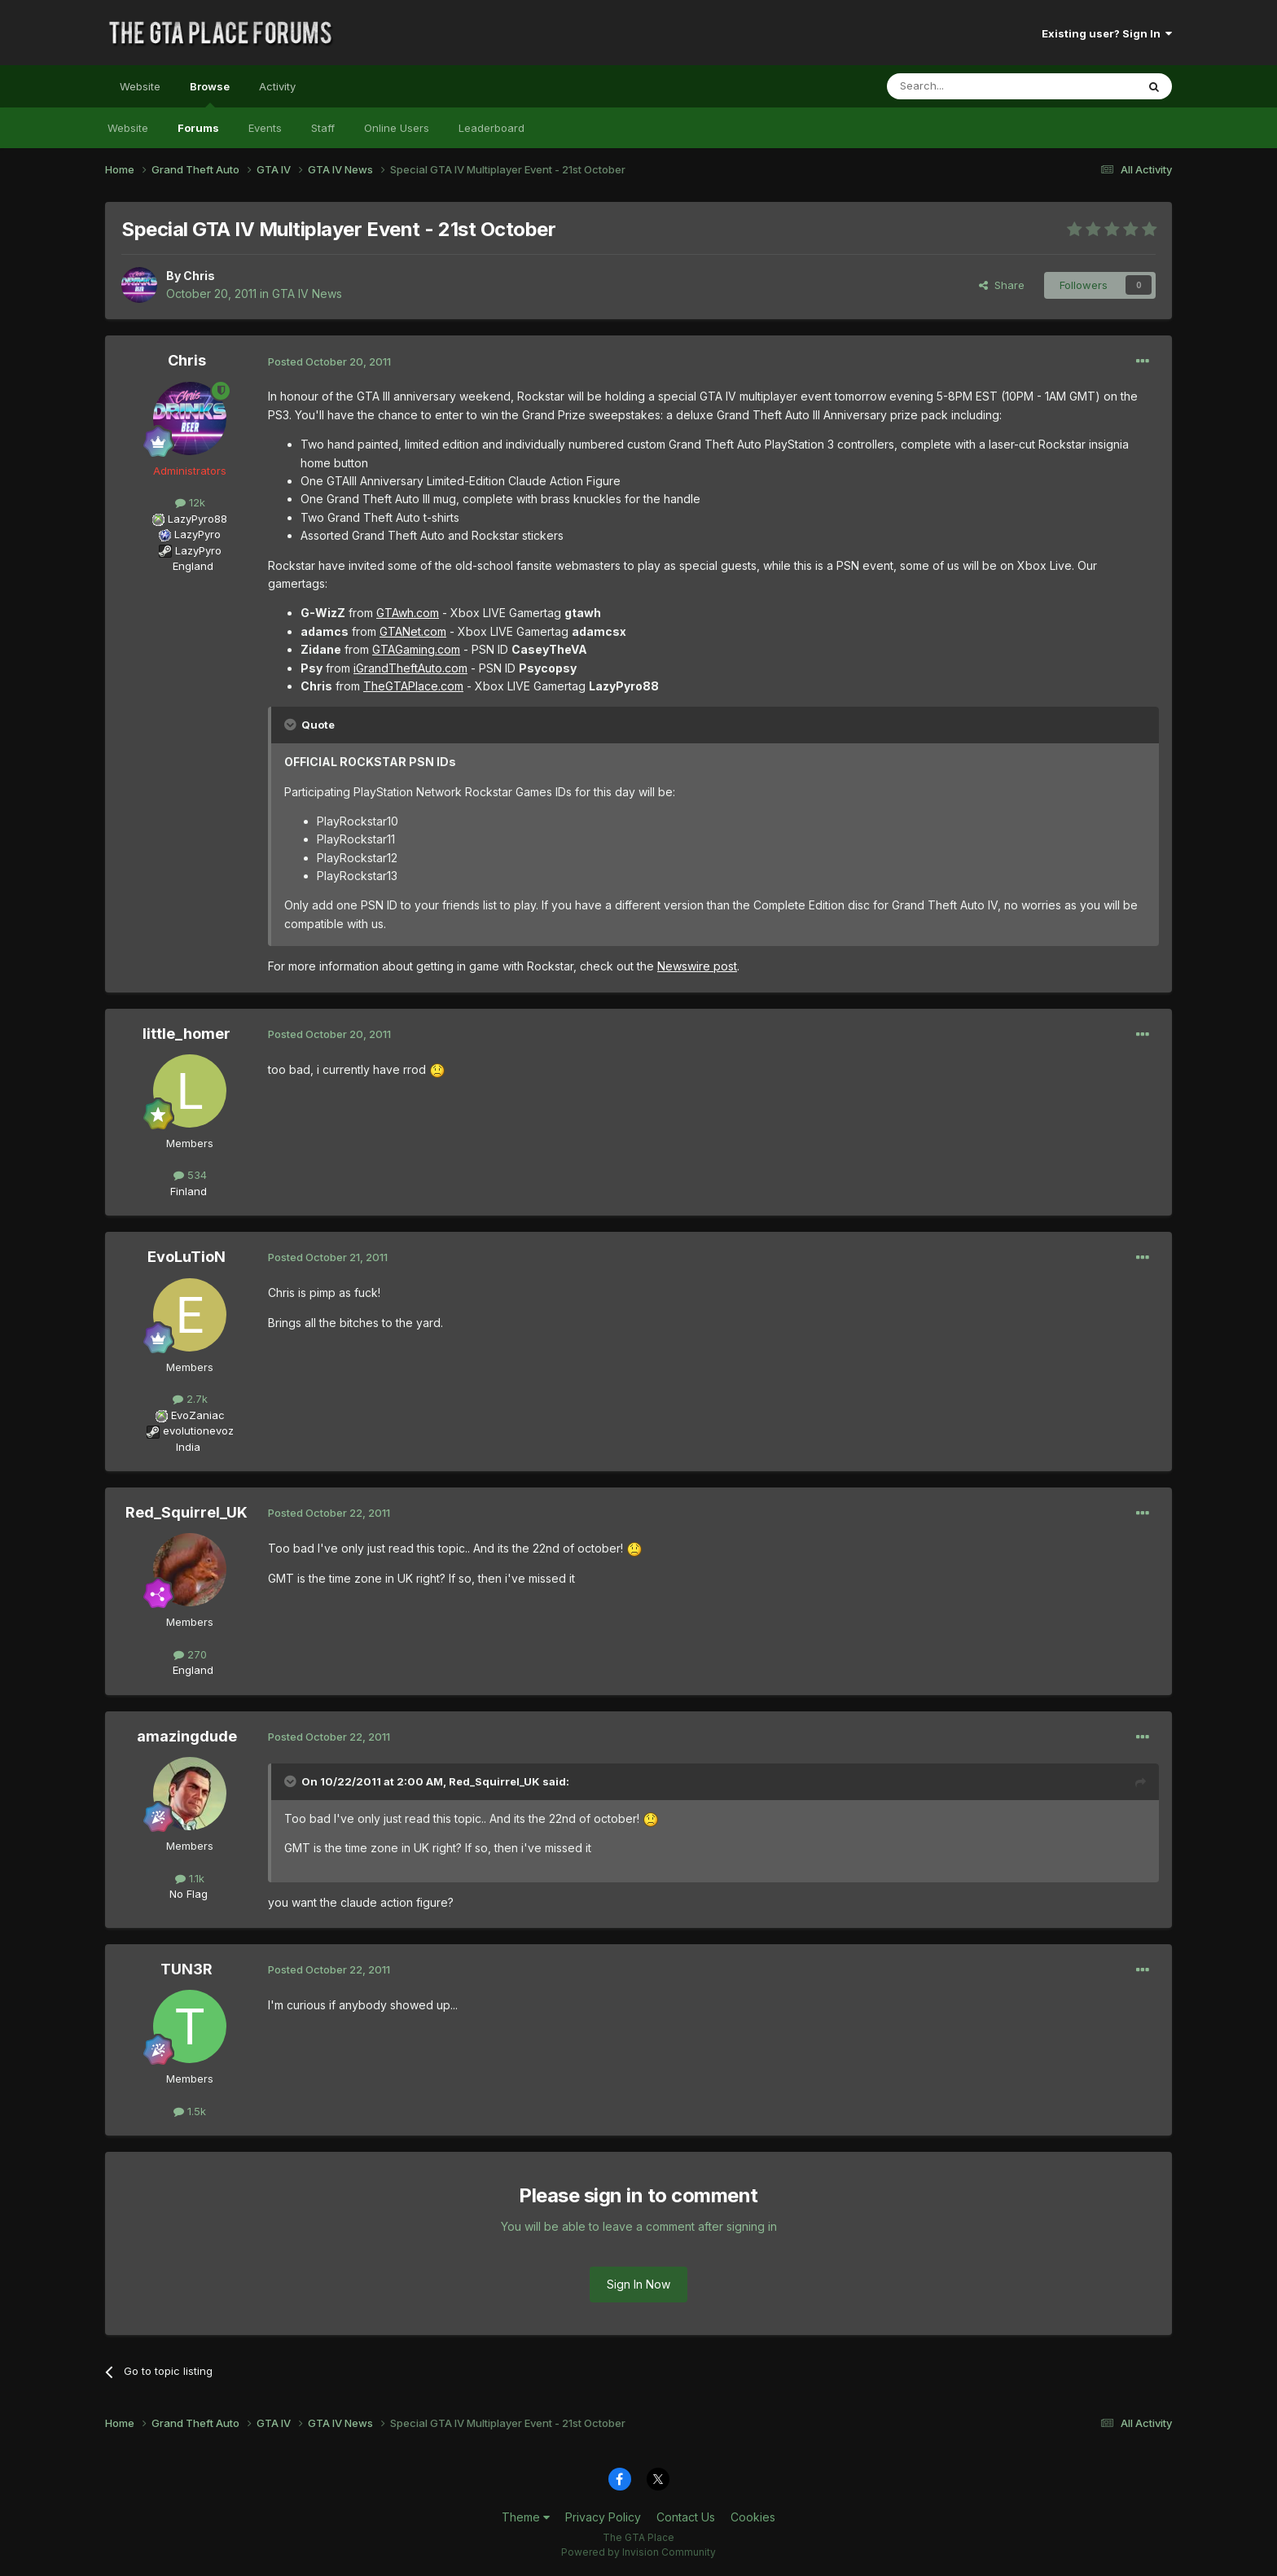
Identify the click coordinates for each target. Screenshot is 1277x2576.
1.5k (189, 2111)
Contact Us (685, 2517)
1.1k (189, 1878)
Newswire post (697, 966)
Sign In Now (638, 2284)
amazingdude (187, 1736)
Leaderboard (491, 127)
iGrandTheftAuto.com (410, 668)
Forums (198, 127)
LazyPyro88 (197, 518)
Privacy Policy (603, 2517)
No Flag (188, 1893)
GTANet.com (413, 631)
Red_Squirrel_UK (186, 1512)
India (188, 1446)
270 (190, 1654)
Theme (526, 2517)
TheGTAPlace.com (413, 686)
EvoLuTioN (186, 1256)
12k (190, 502)
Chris (199, 276)
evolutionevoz (198, 1430)
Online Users (396, 127)
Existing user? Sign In (1107, 33)
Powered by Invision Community (638, 2552)
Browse (210, 93)
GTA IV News (307, 293)
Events (265, 127)
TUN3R (186, 1969)
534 (190, 1174)
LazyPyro (197, 534)
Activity (277, 86)
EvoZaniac (198, 1415)
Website (140, 86)
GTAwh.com (407, 613)
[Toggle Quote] (291, 724)
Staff (323, 127)
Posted (329, 361)
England (188, 565)
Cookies (753, 2517)
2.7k (190, 1398)
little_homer (186, 1033)
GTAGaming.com (416, 649)
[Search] (970, 86)
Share (1002, 284)
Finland (188, 1191)
